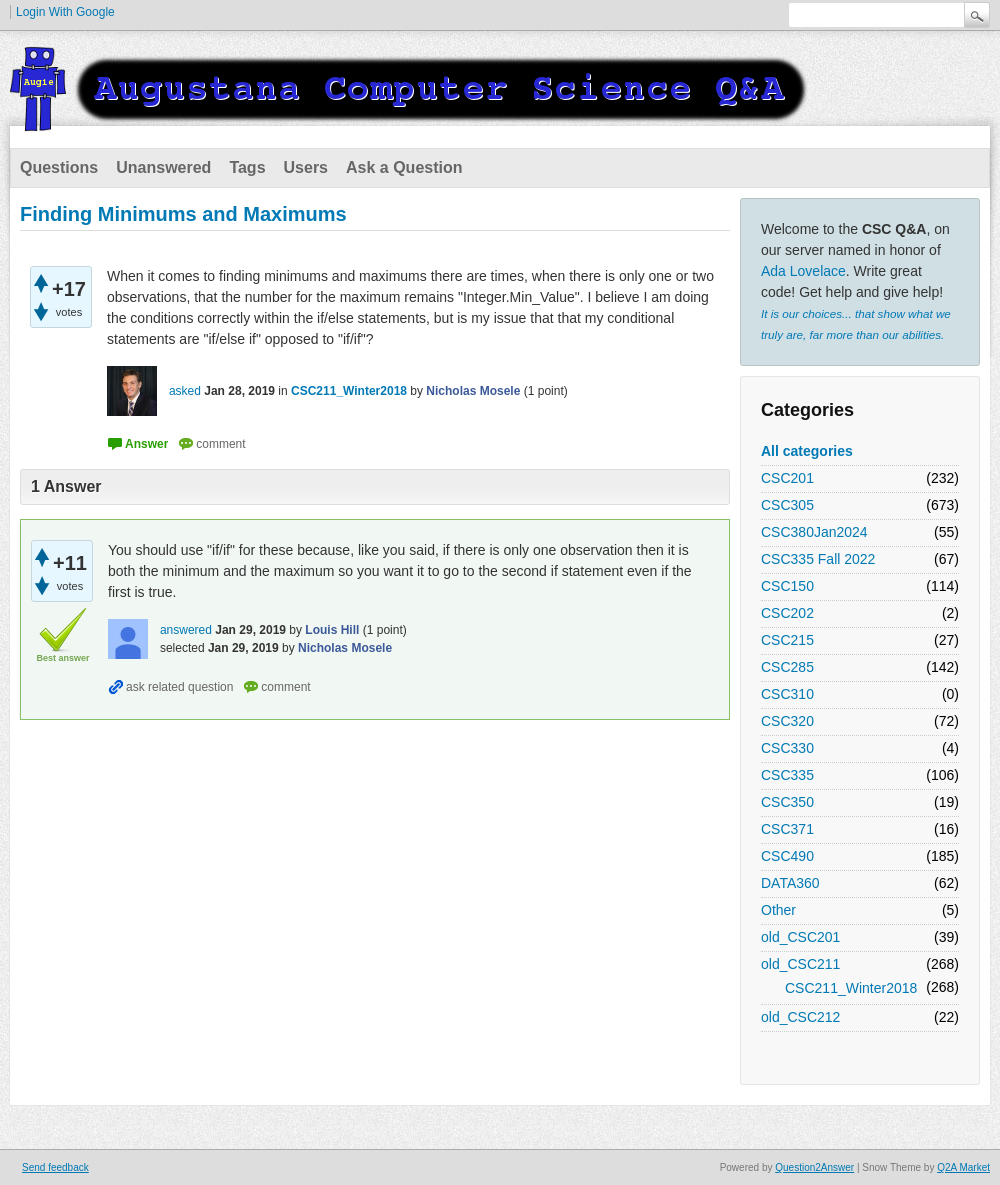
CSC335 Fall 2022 (818, 559)
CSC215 (787, 640)
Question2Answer (814, 1167)
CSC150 (787, 586)
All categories (807, 451)
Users (306, 167)
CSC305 (787, 505)
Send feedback (55, 1167)
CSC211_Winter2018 (851, 988)
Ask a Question (404, 167)
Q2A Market (963, 1167)
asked (185, 391)
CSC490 (787, 856)
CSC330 (787, 748)
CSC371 (787, 829)
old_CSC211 (800, 964)
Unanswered (163, 167)
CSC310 (787, 694)
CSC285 (787, 667)
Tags (247, 167)
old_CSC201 (800, 937)
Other (778, 910)
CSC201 (787, 478)
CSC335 (787, 775)
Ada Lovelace (803, 271)
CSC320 (787, 721)
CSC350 (787, 802)
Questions (59, 167)
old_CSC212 (800, 1017)
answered (186, 630)
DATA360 (790, 883)
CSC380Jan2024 (814, 532)
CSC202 (787, 613)
